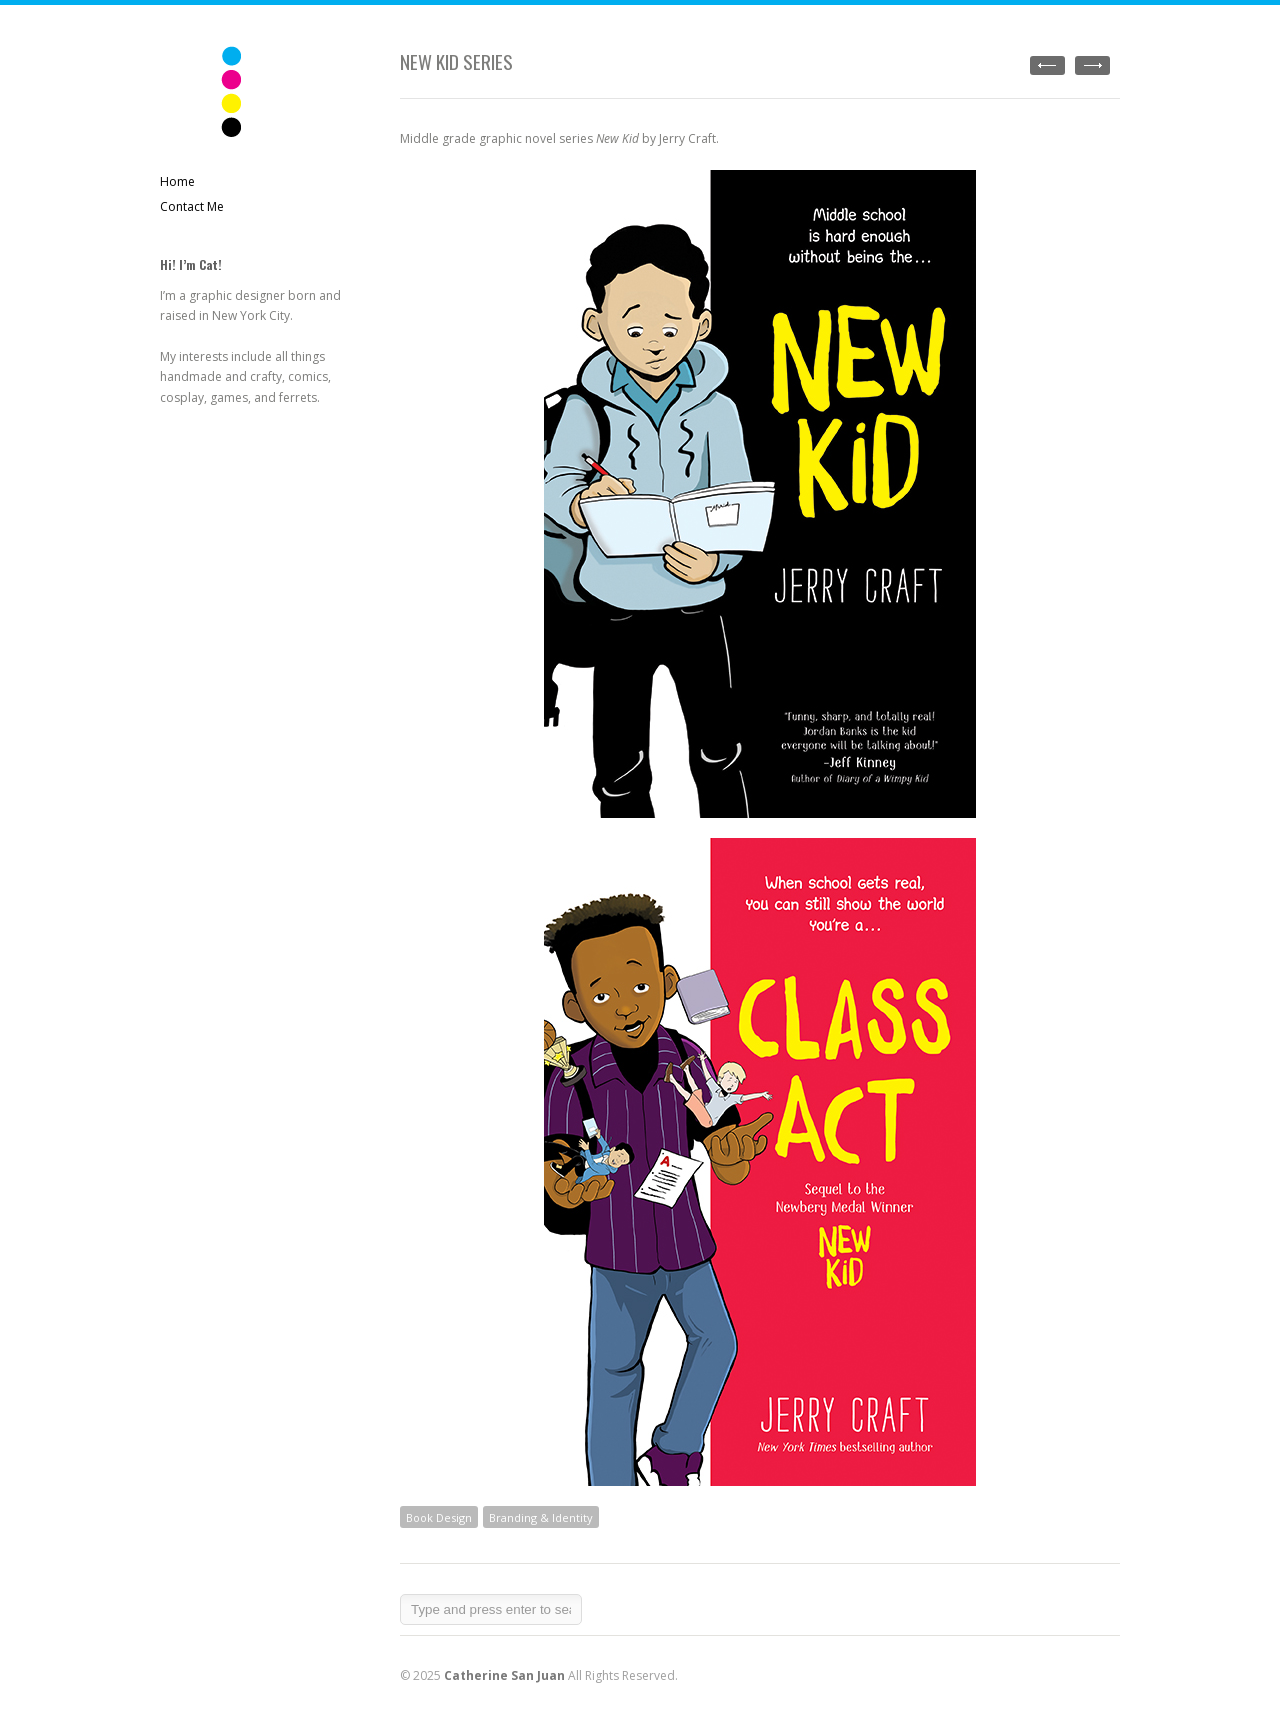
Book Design (439, 1517)
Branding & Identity (541, 1517)
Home (177, 181)
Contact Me (192, 206)
